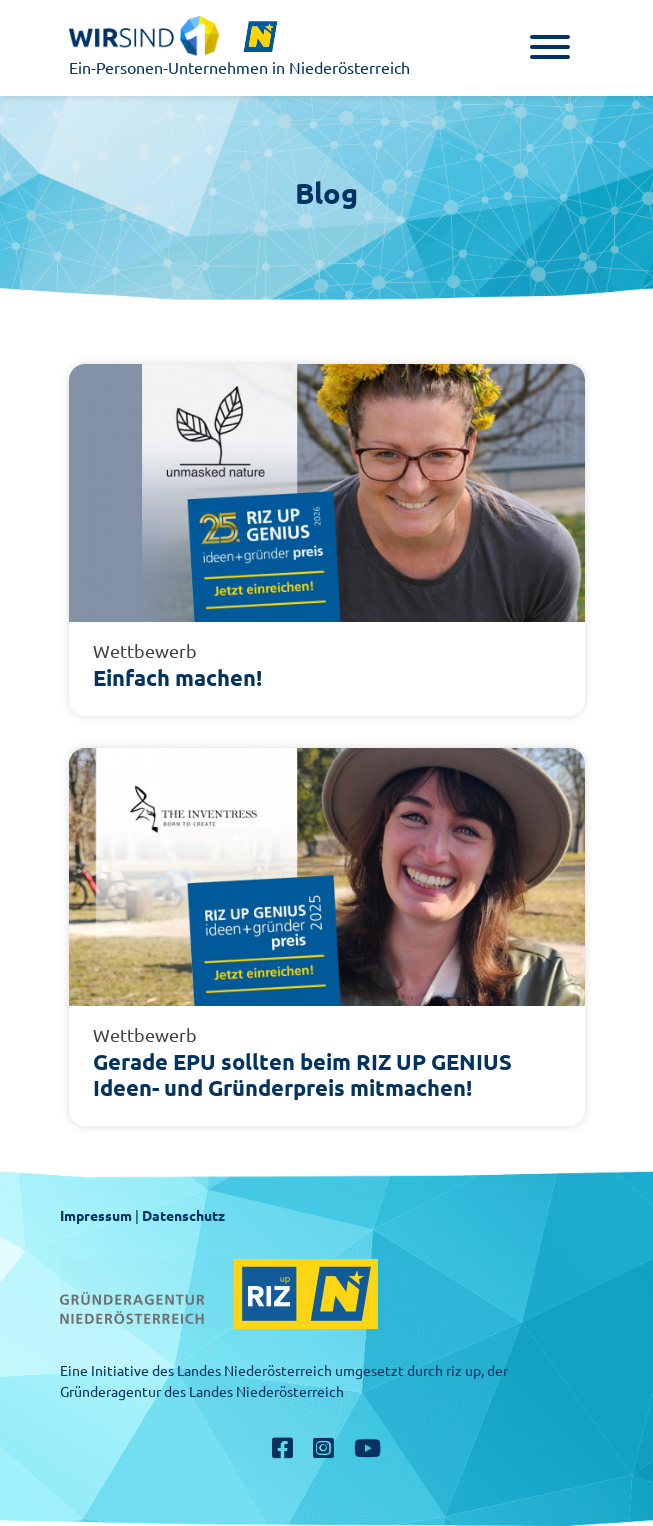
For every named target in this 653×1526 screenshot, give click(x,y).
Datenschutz (183, 1216)
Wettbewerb (145, 651)
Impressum (96, 1216)
